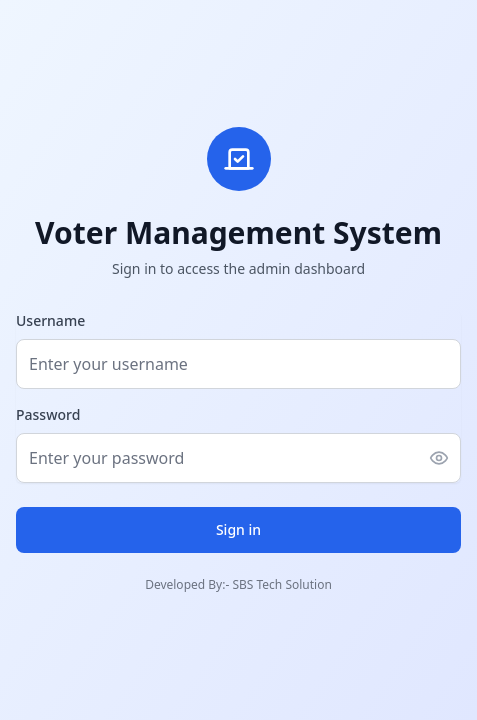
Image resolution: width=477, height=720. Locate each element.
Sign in (238, 529)
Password (48, 414)
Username (50, 320)
